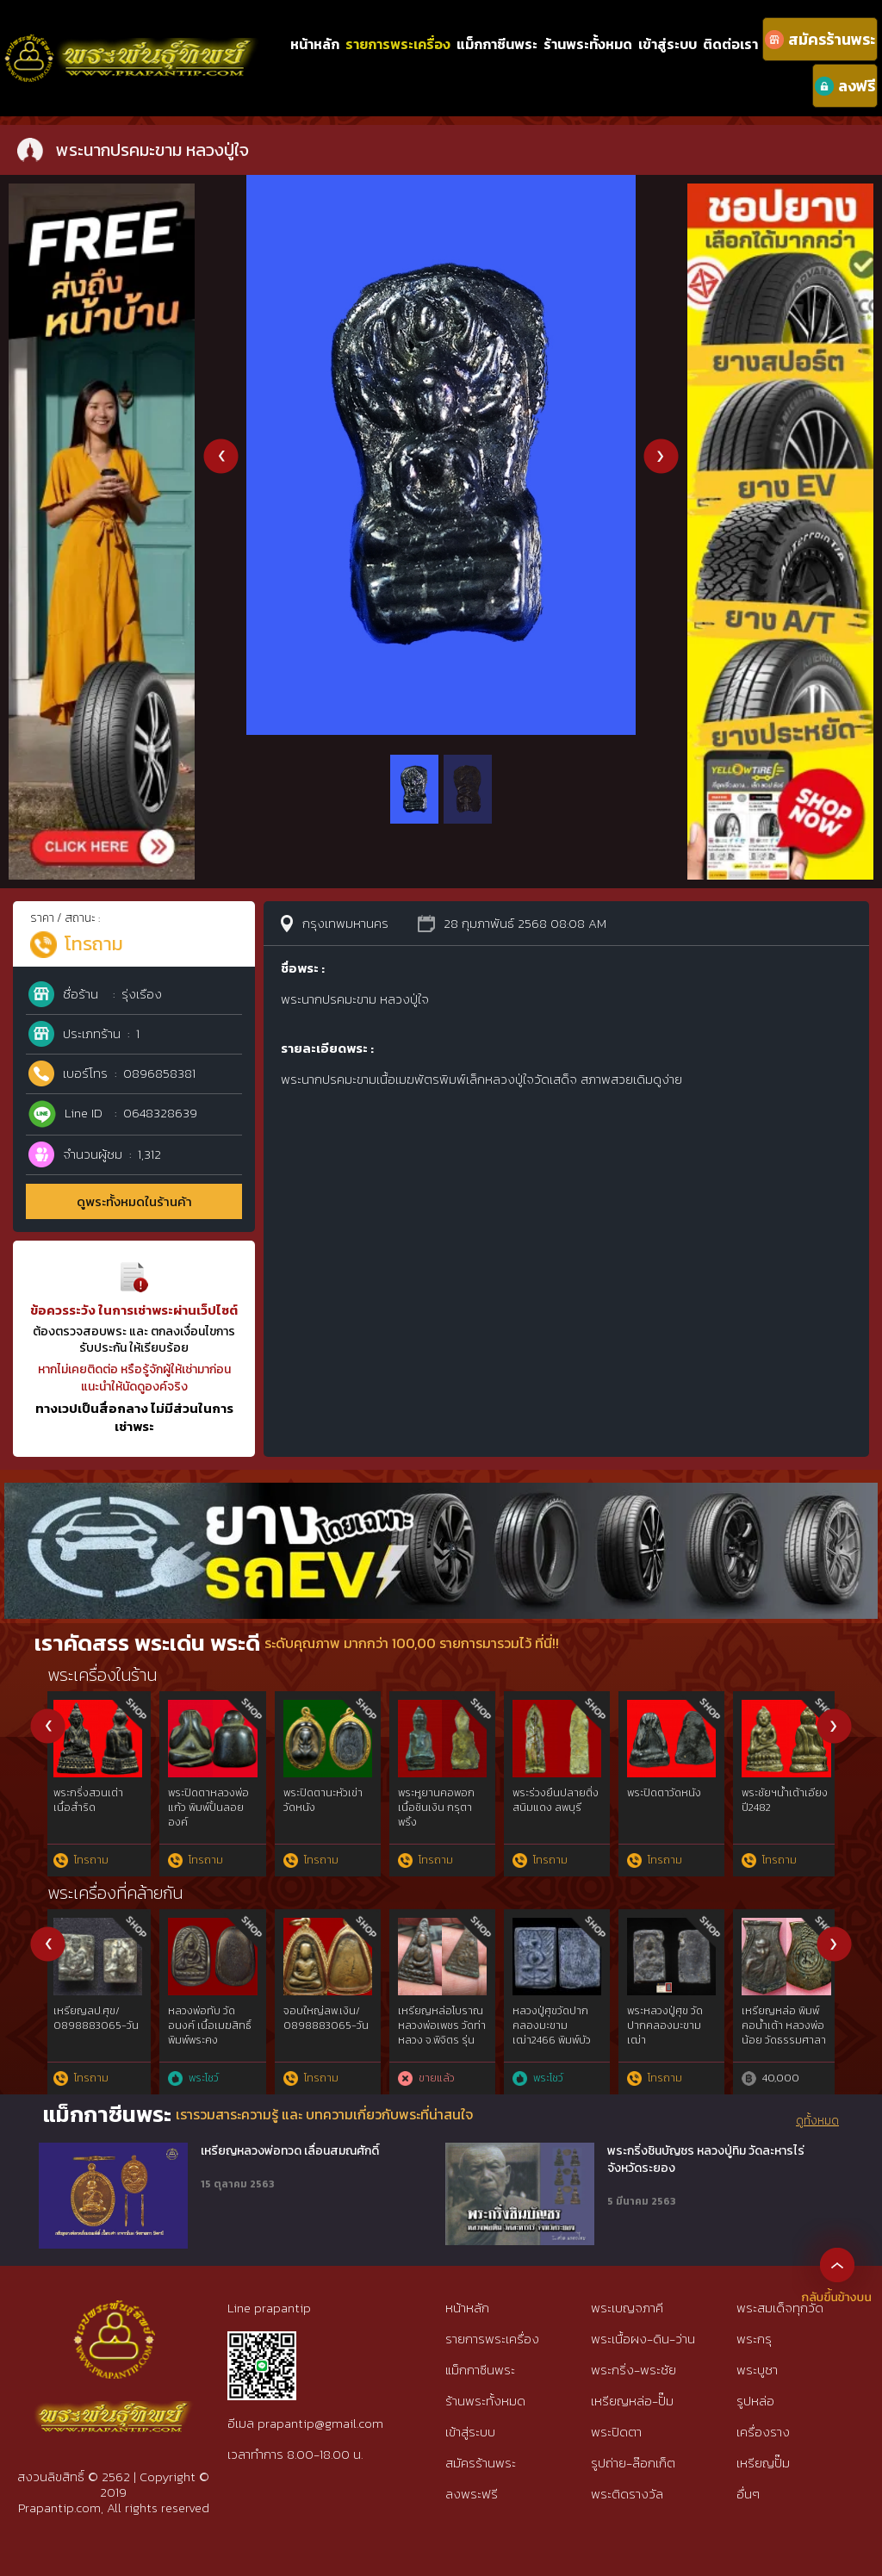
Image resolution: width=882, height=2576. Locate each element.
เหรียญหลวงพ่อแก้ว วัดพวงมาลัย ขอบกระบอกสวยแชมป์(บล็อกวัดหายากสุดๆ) (96, 2039)
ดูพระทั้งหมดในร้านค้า (134, 1201)
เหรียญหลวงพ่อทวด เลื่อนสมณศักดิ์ (290, 2151)
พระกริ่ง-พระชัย (633, 2370)
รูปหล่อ (755, 2401)
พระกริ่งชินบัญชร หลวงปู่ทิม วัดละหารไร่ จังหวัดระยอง (705, 2159)
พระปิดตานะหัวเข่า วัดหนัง (324, 1800)
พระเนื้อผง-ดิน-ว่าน (643, 2339)
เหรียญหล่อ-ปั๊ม (632, 2401)
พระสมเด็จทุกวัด (779, 2308)
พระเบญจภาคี (627, 2308)
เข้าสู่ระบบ (667, 44)
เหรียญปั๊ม (763, 2463)
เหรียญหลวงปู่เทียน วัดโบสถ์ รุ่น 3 (557, 2018)
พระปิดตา (616, 2432)
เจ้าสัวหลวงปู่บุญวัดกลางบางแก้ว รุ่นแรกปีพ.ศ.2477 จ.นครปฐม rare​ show (674, 2039)
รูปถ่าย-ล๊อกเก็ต (633, 2463)
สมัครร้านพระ (480, 2463)
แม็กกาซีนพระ (497, 44)
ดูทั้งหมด (817, 2121)
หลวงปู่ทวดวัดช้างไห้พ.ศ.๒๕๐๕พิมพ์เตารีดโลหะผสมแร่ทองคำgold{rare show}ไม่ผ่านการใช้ (327, 2039)
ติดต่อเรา (730, 44)
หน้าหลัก (314, 44)
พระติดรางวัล (627, 2494)
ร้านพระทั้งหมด (587, 44)
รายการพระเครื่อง (397, 44)
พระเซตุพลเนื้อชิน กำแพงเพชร (668, 1800)
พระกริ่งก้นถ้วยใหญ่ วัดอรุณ (215, 1800)
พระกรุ (754, 2339)
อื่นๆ (748, 2494)
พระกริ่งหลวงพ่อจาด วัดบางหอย (93, 1800)
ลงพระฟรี (471, 2494)
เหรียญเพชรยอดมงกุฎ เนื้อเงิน (209, 2018)
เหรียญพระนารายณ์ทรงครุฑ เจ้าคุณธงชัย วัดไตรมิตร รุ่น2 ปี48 (440, 2032)
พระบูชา (757, 2370)
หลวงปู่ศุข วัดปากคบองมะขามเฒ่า (783, 1800)
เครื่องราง (763, 2432)
